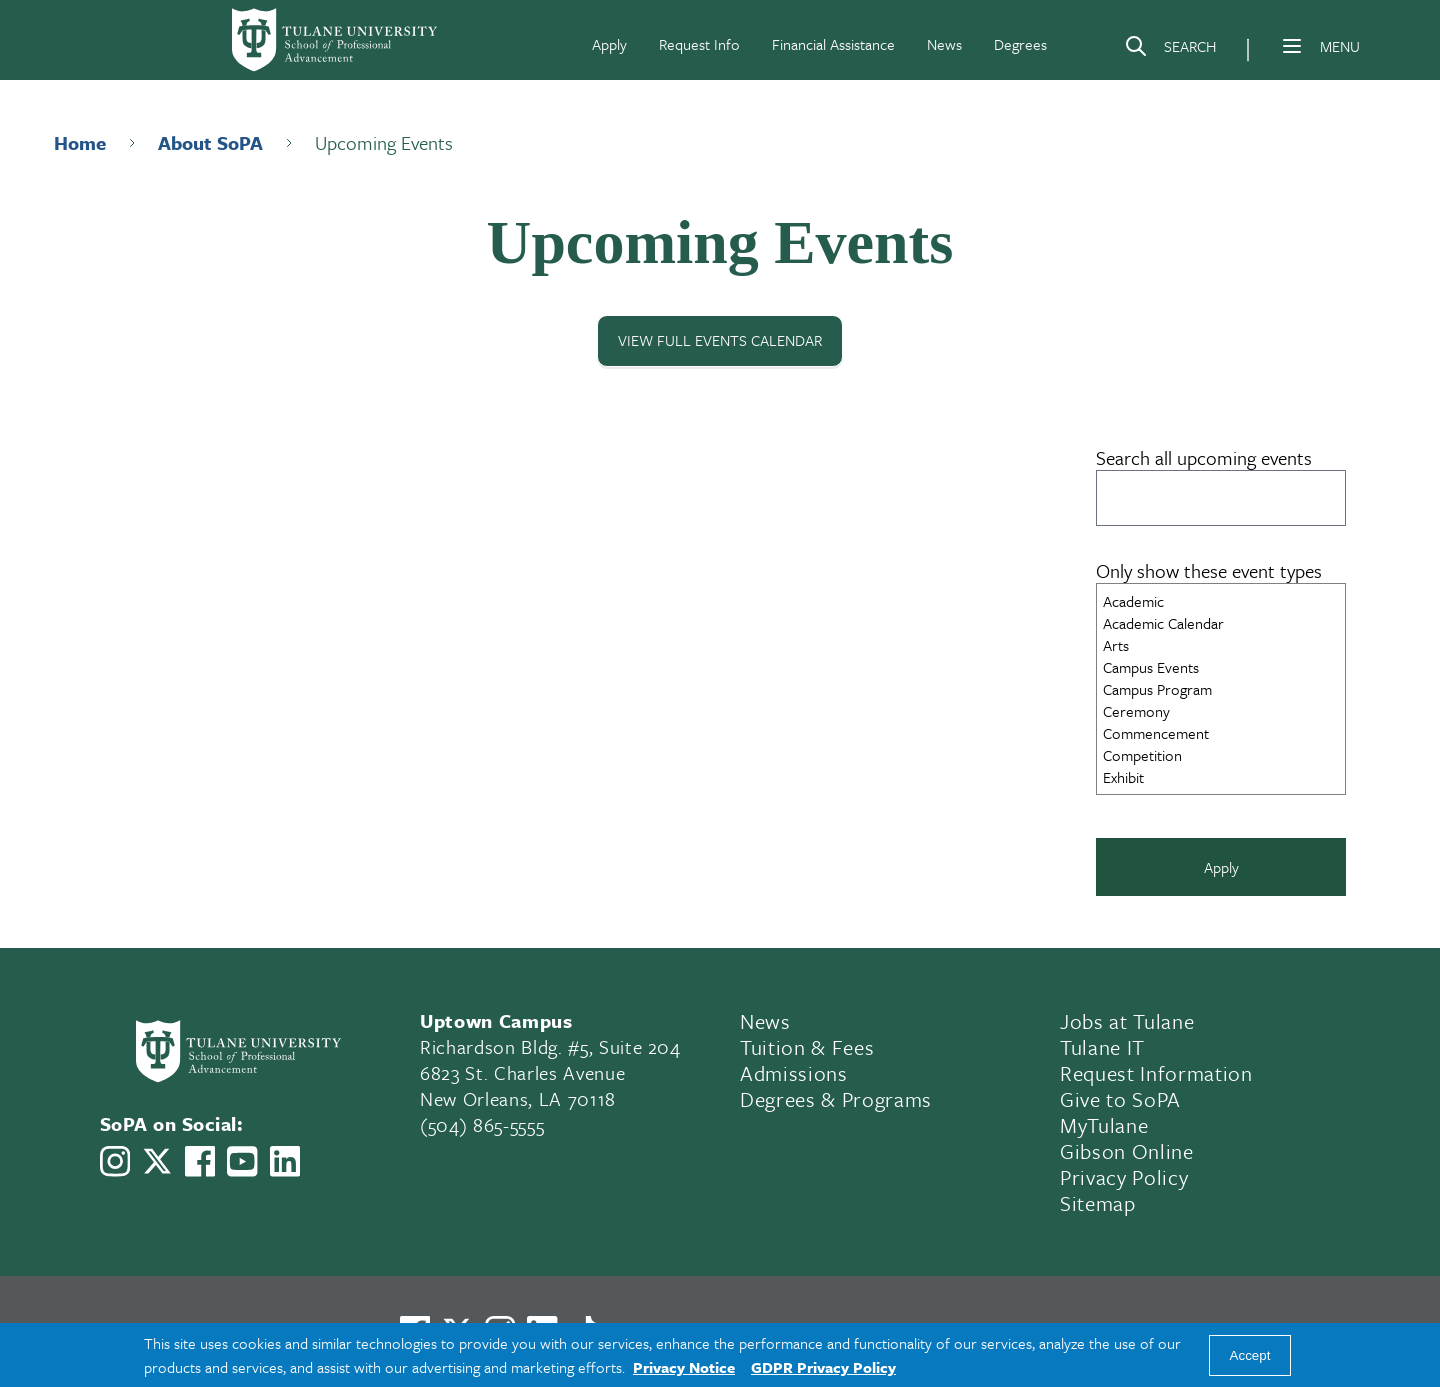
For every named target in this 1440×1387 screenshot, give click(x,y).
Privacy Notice (684, 1367)
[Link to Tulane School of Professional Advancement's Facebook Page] (200, 1162)
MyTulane (1104, 1125)
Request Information (1156, 1073)
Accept (1250, 1355)
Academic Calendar (1221, 623)
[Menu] (1292, 46)
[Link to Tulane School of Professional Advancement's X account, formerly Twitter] (157, 1162)
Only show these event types (1209, 570)
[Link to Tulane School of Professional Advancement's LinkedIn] (285, 1162)
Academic (1221, 601)
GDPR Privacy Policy (823, 1367)
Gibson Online (1127, 1151)
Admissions (794, 1073)
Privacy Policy (1124, 1177)
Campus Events (1221, 667)
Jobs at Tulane (1127, 1021)
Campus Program (1221, 689)
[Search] (1170, 50)
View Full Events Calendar (720, 341)
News (944, 44)
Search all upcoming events (1204, 457)
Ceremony (1221, 711)
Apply (609, 44)
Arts (1221, 645)
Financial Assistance (833, 44)
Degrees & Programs (836, 1099)
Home (80, 142)
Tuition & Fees (807, 1047)
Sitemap (1098, 1203)
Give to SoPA (1120, 1099)
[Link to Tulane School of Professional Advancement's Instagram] (115, 1162)
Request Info (699, 44)
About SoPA (210, 142)
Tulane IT (1102, 1047)
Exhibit (1221, 777)
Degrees (1020, 44)
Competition (1221, 755)
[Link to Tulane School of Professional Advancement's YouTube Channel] (242, 1161)
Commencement (1221, 733)
